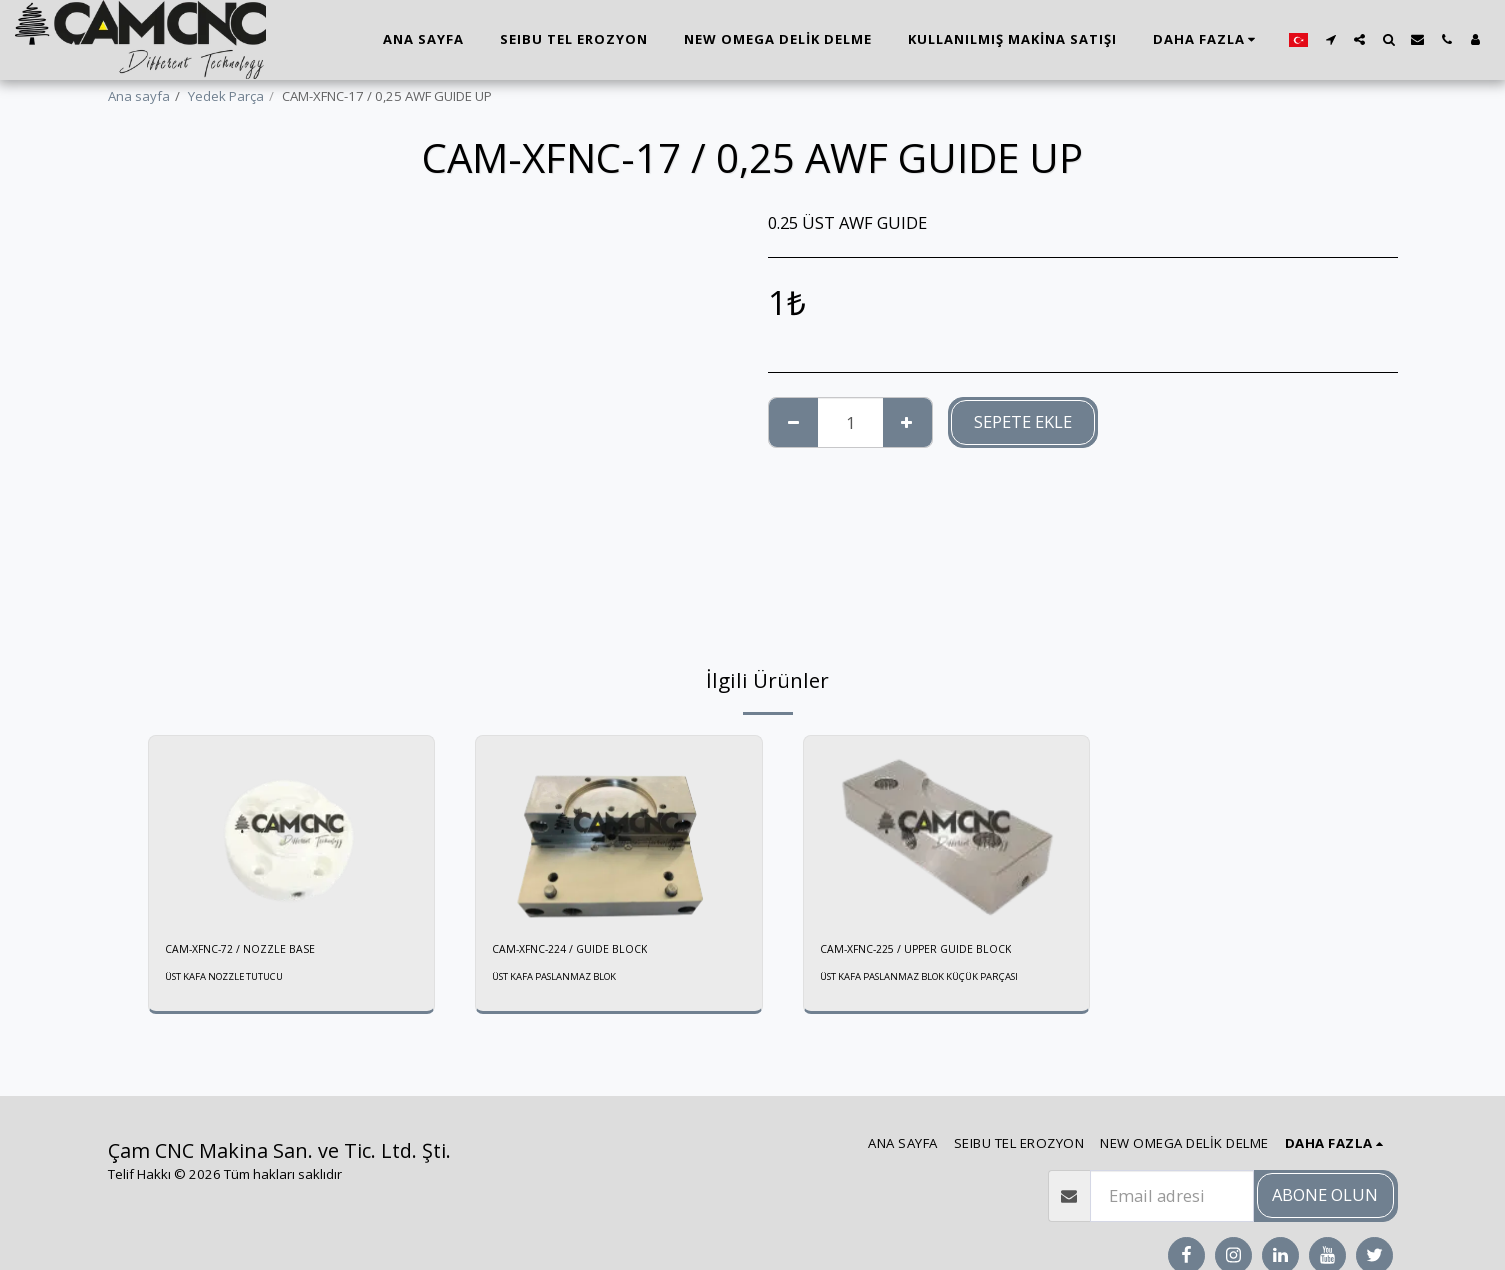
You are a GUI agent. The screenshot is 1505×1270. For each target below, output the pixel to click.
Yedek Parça (226, 96)
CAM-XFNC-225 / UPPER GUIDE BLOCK (933, 951)
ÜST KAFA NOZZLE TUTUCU (234, 980)
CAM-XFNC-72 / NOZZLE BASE (253, 951)
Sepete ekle (1023, 421)
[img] (292, 831)
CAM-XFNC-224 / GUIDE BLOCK (583, 951)
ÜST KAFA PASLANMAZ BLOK (565, 980)
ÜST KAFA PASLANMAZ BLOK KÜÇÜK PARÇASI (936, 980)
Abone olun (1325, 1194)
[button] (1330, 39)
